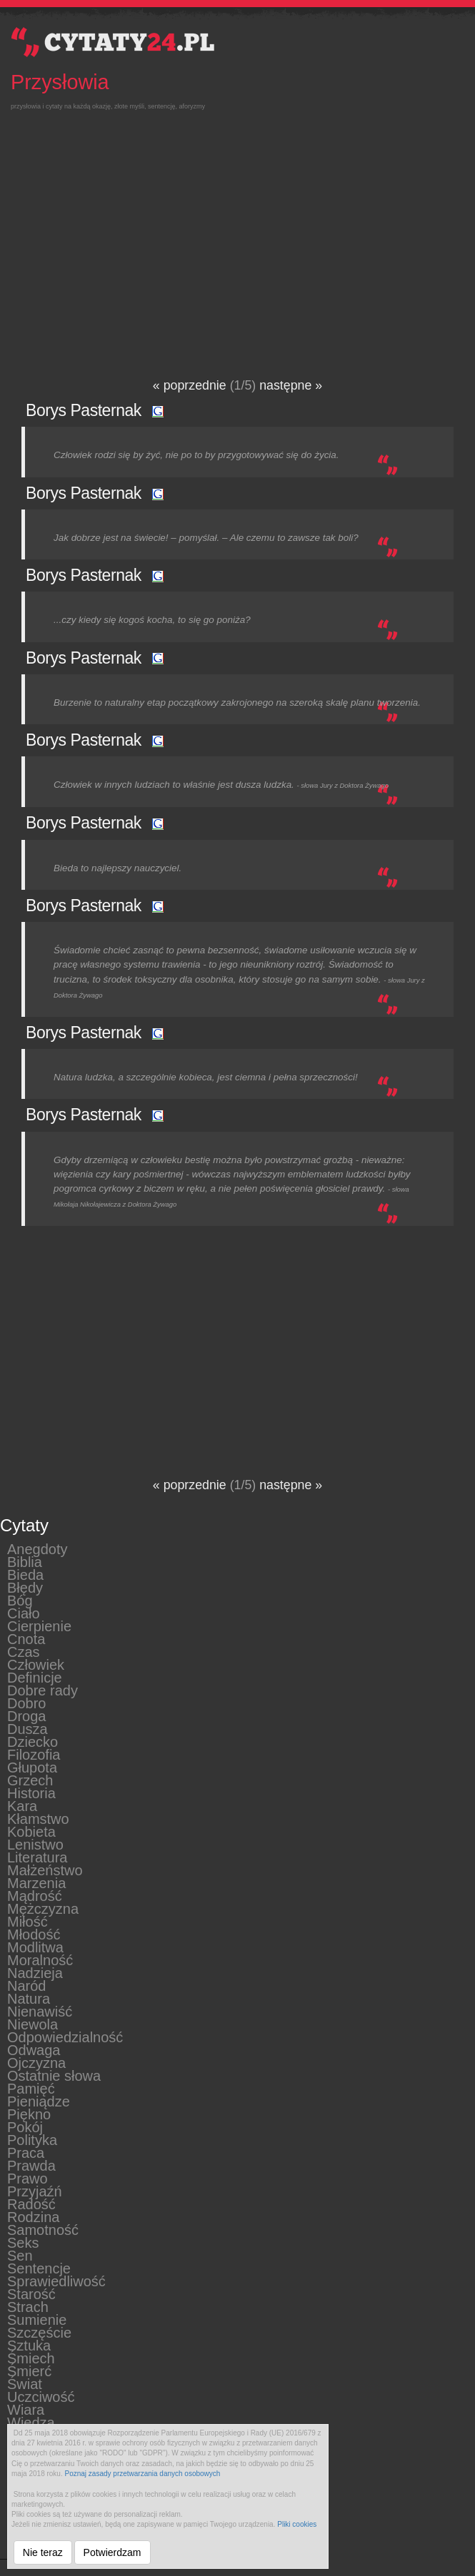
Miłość (27, 1921)
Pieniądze (38, 2100)
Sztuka (29, 2344)
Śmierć (29, 2370)
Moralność (40, 1959)
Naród (26, 1985)
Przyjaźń (34, 2190)
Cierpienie (39, 1625)
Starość (31, 2293)
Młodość (33, 1933)
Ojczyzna (36, 2062)
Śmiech (31, 2357)
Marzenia (36, 1882)
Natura (28, 1998)
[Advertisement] (232, 233)
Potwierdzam (112, 2552)
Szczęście (39, 2332)
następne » (290, 385)
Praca (25, 2152)
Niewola (32, 2023)
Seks (23, 2242)
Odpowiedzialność (65, 2036)
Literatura (37, 1856)
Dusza (27, 1728)
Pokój (25, 2126)
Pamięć (31, 2087)
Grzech (30, 1779)
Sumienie (36, 2319)
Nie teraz (43, 2552)
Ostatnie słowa (54, 2075)
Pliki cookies (296, 2524)
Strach (28, 2306)
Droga (26, 1715)
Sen (20, 2254)
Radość (31, 2203)
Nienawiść (39, 2010)
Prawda (31, 2165)
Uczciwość (40, 2396)
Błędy (25, 1587)
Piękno (29, 2113)
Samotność (43, 2229)
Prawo (27, 2177)
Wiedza (31, 2421)
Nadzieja (35, 1972)
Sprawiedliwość (56, 2280)
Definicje (34, 1676)
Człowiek (35, 1664)
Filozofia (33, 1754)
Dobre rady (42, 1689)
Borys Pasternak (83, 410)
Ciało (23, 1612)
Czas (23, 1651)
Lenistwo (35, 1843)
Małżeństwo (45, 1869)
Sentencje (39, 2267)
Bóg (20, 1599)
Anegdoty (37, 1548)
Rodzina (33, 2216)
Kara (22, 1805)
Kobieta (31, 1831)
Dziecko (32, 1741)
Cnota (26, 1638)
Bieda (25, 1574)
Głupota (32, 1766)
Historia (31, 1792)
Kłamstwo (38, 1818)
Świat (24, 2383)
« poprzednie (191, 385)
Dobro (26, 1702)
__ (4, 2556)
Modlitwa (35, 1946)
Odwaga (34, 2049)
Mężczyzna (43, 1908)
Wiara (25, 2409)
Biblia (24, 1561)
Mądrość (34, 1895)
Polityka (32, 2139)
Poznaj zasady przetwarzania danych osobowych (143, 2474)
